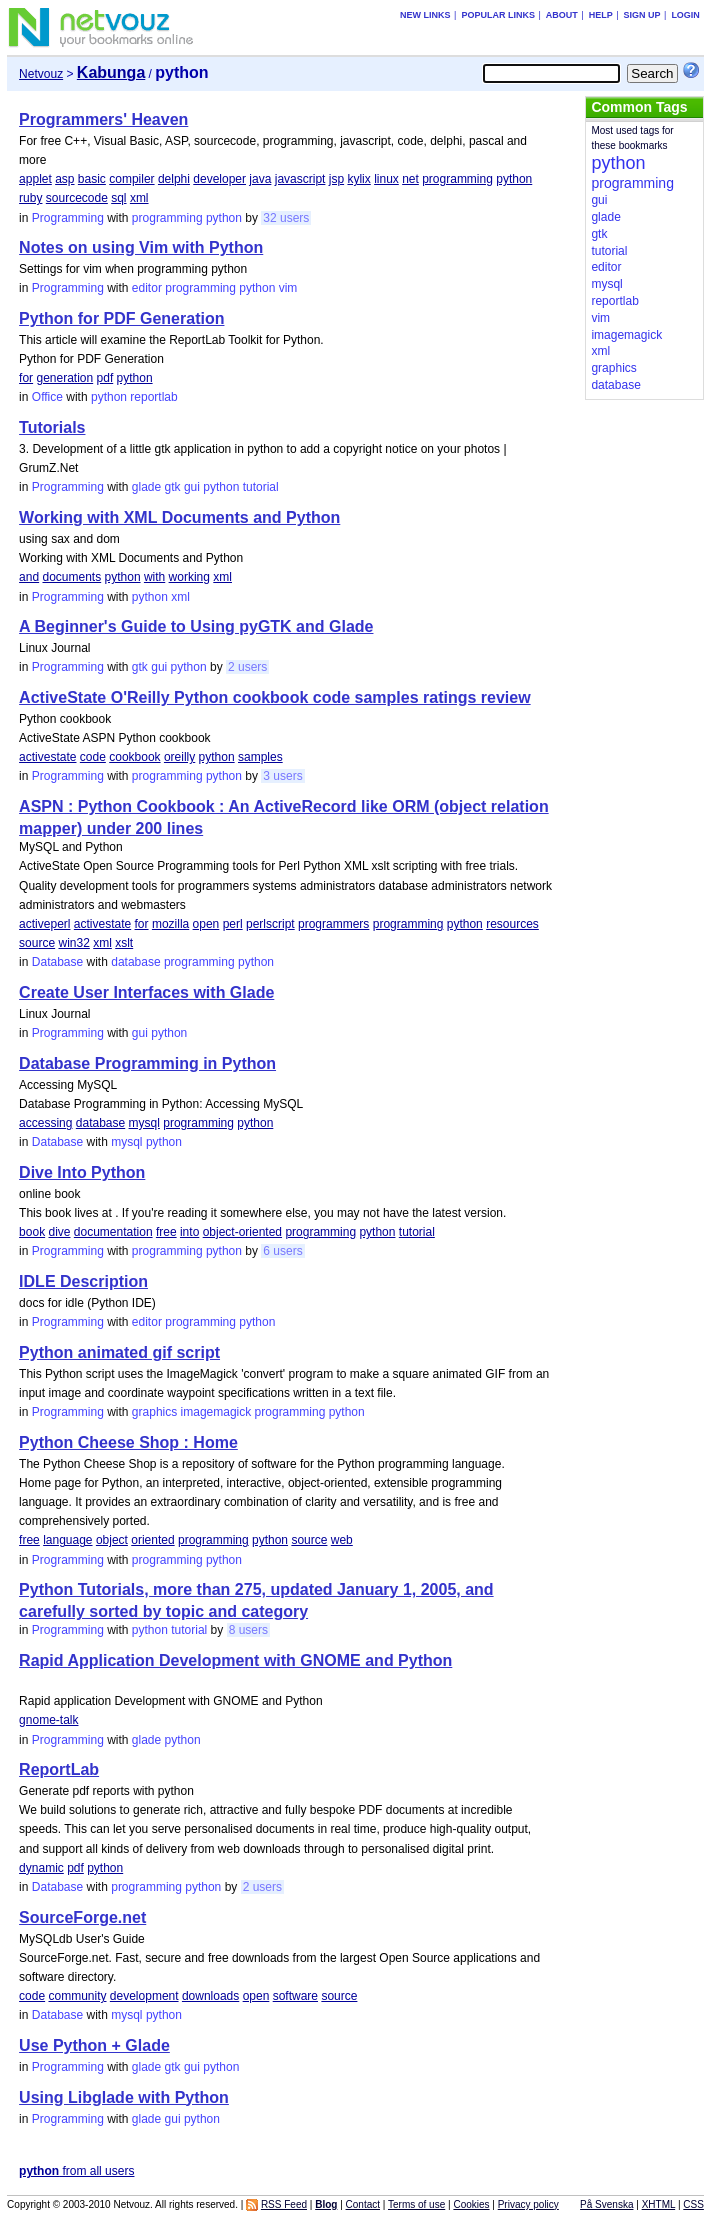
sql (118, 198)
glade (146, 487)
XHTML (659, 2204)
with (154, 577)
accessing (45, 1123)
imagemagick (216, 1412)
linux (386, 179)
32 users (286, 218)
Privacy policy (528, 2204)
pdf (105, 378)
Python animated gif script (119, 1352)
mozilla (170, 924)
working (189, 577)
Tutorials (52, 427)
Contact (363, 2204)
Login (685, 15)
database (135, 962)
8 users (248, 1630)
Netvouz (41, 74)
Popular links (498, 15)
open (206, 924)
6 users (282, 1251)
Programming (68, 218)
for (26, 378)
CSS (693, 2204)
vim (288, 288)
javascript (300, 179)
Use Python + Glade (94, 2045)
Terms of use (416, 2204)
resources (512, 924)
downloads (210, 1996)
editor (147, 288)
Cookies (471, 2204)
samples (260, 757)
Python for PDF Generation (121, 318)
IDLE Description (83, 1281)
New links (425, 15)
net (410, 179)
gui (192, 487)
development (144, 1996)
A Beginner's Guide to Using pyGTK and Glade (196, 626)
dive (59, 1232)
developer (219, 179)
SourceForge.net (82, 1917)
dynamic (41, 1868)
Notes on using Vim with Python (141, 247)
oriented (152, 1540)
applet (35, 179)
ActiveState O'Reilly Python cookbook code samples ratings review (275, 697)
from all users (76, 2171)
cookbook (134, 757)
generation (64, 378)
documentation (113, 1232)
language (67, 1540)
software (295, 1996)
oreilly (179, 757)
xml (139, 198)
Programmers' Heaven (103, 119)
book (32, 1232)
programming (457, 179)
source (37, 943)
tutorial (261, 487)
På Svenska (606, 2204)
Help (601, 15)
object (112, 1540)
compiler (131, 179)
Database (57, 962)
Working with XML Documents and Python (179, 517)
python (514, 179)
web (342, 1540)
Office (47, 397)
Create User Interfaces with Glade (146, 992)
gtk (173, 487)
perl (233, 924)
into (189, 1232)
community (77, 1996)
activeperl (44, 924)
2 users (247, 667)
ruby (30, 198)
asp (64, 179)
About (562, 15)
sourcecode (77, 198)
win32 (73, 943)
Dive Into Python (82, 1172)
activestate (47, 757)
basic (92, 179)
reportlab (153, 397)
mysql (144, 1123)
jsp (336, 179)
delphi (174, 179)
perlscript (270, 924)
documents (71, 577)
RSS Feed (284, 2204)
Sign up (642, 15)
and (29, 577)
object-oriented (242, 1232)
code (93, 757)
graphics (154, 1412)
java (260, 179)
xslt (124, 943)
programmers (333, 924)
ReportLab (59, 1769)
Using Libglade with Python (124, 2097)
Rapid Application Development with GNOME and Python (235, 1660)
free (166, 1232)
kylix (358, 179)
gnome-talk (48, 1720)
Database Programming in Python (147, 1063)
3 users (282, 776)
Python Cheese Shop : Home (128, 1442)
